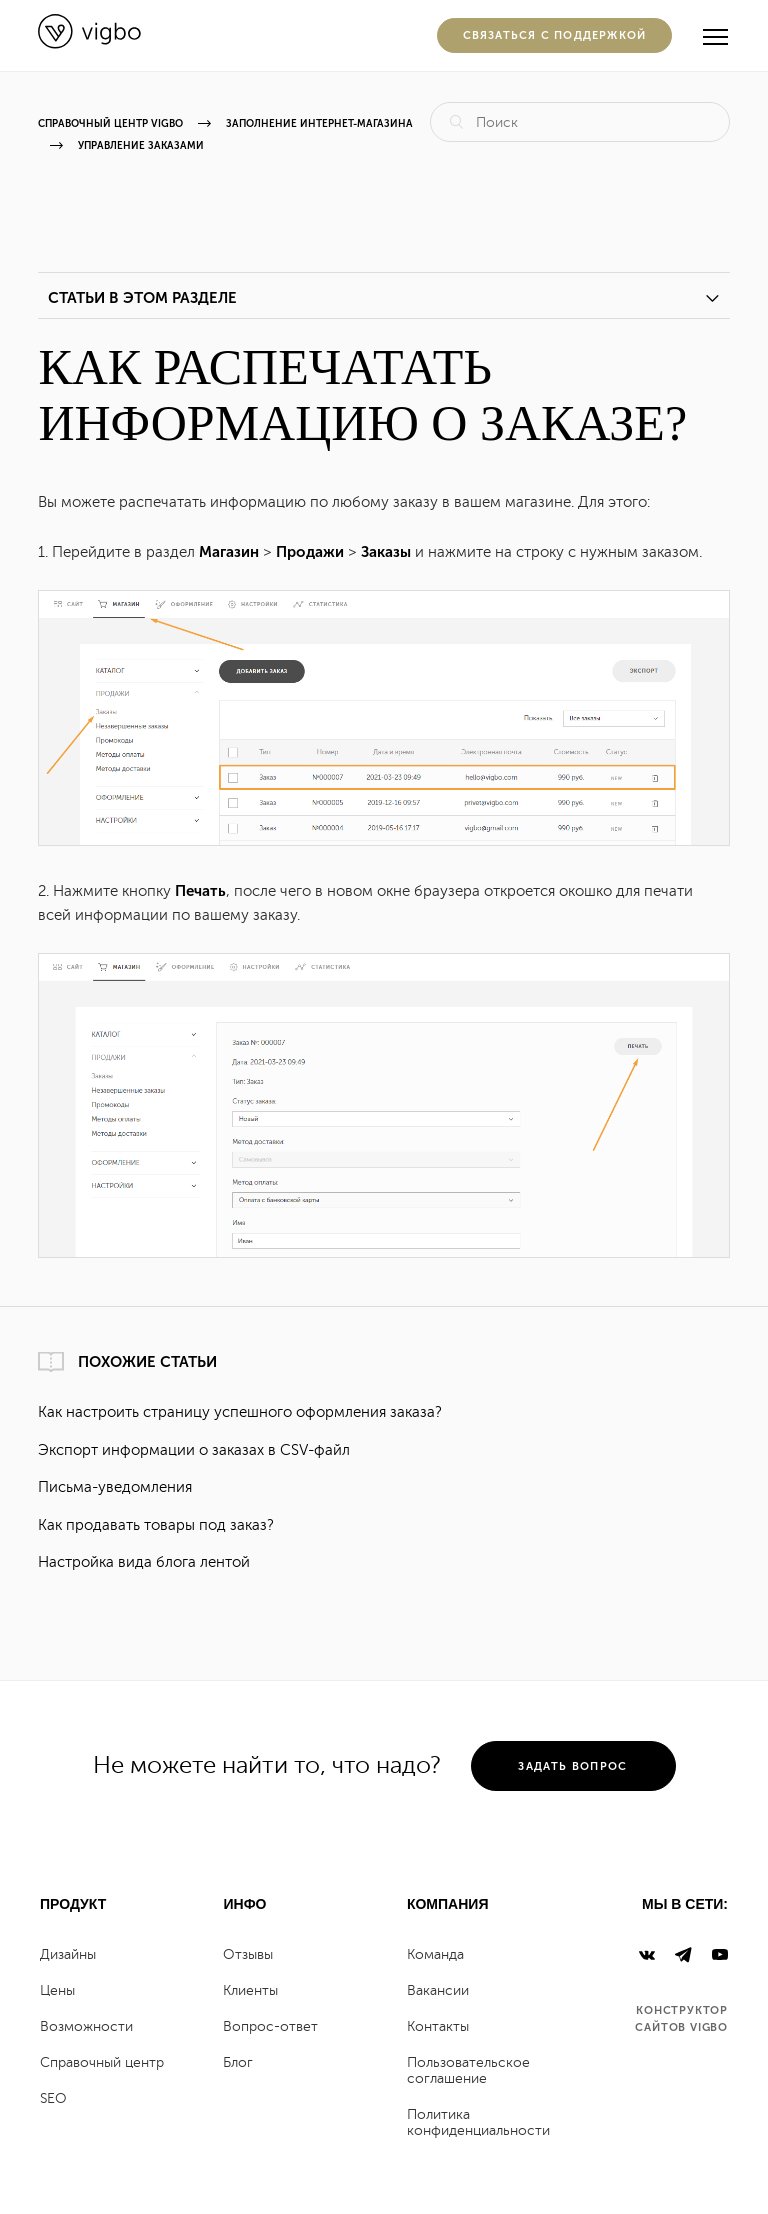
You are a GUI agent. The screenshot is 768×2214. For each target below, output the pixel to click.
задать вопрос (572, 1766)
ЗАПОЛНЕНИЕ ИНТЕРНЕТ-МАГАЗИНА (319, 124)
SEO (53, 2098)
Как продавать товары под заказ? (156, 1525)
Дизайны (68, 1954)
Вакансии (438, 1990)
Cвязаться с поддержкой (555, 35)
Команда (435, 1954)
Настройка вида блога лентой (144, 1562)
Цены (57, 1990)
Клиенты (250, 1990)
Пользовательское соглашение (468, 2070)
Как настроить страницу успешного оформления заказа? (240, 1412)
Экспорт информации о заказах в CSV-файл (194, 1450)
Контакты (438, 2026)
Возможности (86, 2026)
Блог (238, 2062)
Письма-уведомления (115, 1487)
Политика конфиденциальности (478, 2122)
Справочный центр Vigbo (110, 124)
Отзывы (248, 1954)
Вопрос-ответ (270, 2026)
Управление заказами (141, 146)
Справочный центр (102, 2062)
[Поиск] (580, 122)
